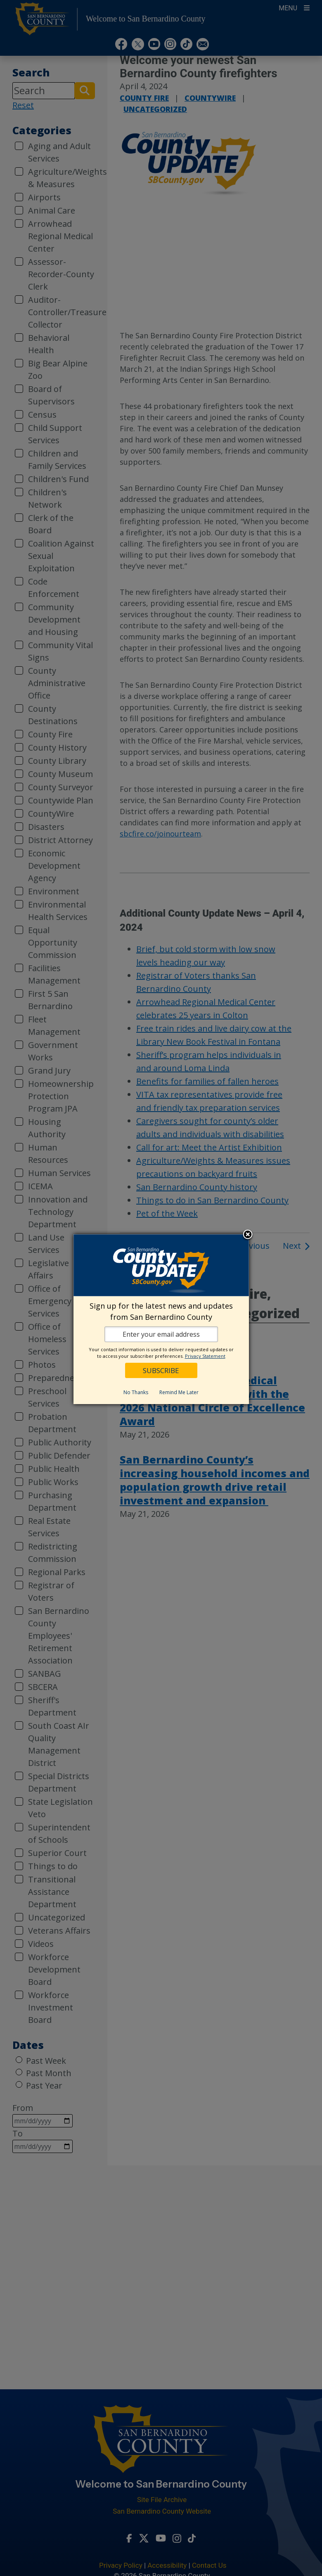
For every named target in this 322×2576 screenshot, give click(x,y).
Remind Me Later (179, 1392)
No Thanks (135, 1392)
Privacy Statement (205, 1356)
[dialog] (161, 1319)
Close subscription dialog (248, 1235)
